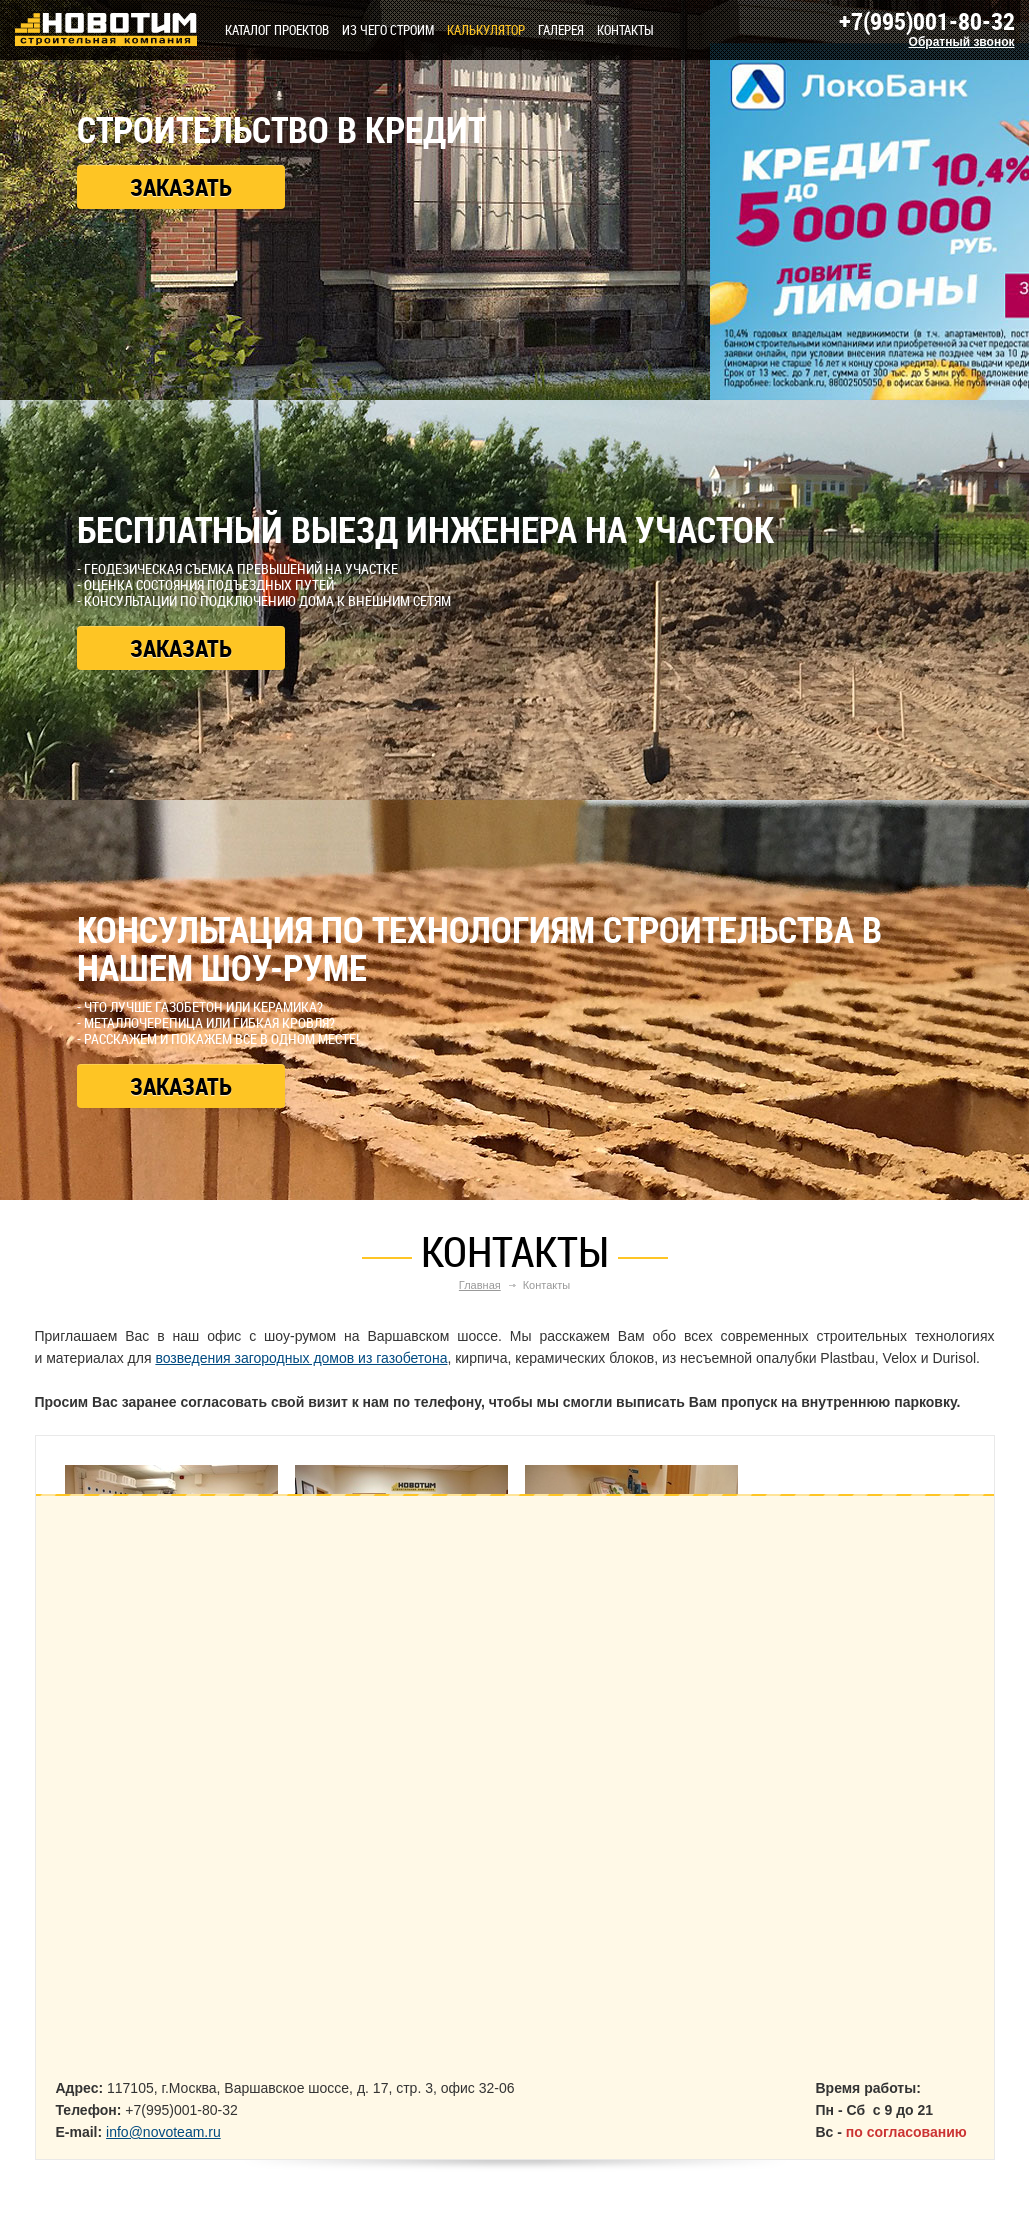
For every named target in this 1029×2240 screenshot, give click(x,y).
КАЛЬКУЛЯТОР (486, 30)
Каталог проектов (277, 30)
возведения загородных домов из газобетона (301, 1358)
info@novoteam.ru (163, 2132)
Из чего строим (388, 30)
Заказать (181, 187)
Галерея (561, 30)
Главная (480, 1285)
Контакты (625, 30)
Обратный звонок (962, 42)
